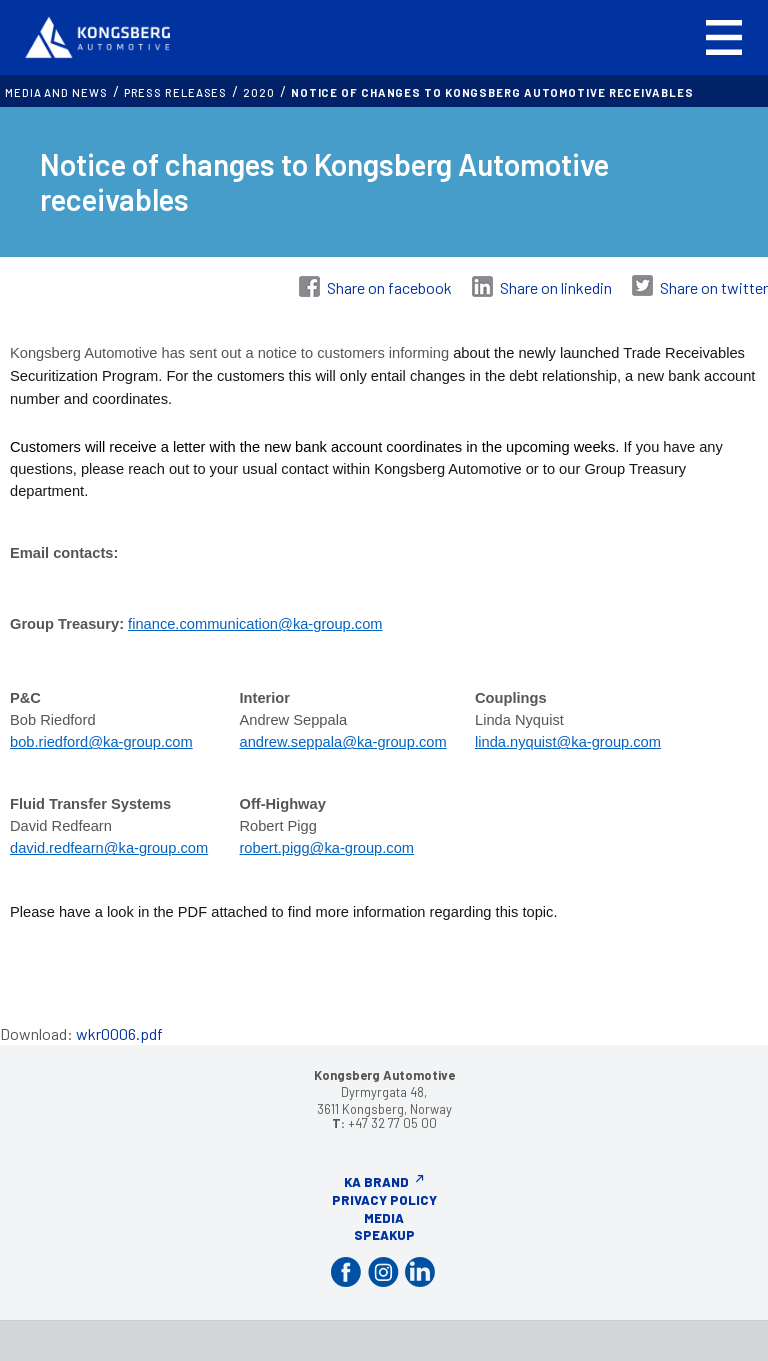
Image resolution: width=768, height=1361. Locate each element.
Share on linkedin (556, 287)
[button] (724, 37)
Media (384, 1218)
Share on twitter (714, 287)
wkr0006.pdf (119, 1033)
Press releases (176, 92)
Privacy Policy (384, 1200)
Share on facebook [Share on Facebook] (389, 287)
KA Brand (376, 1182)
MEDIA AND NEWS (56, 92)
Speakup (384, 1235)
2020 (259, 92)
